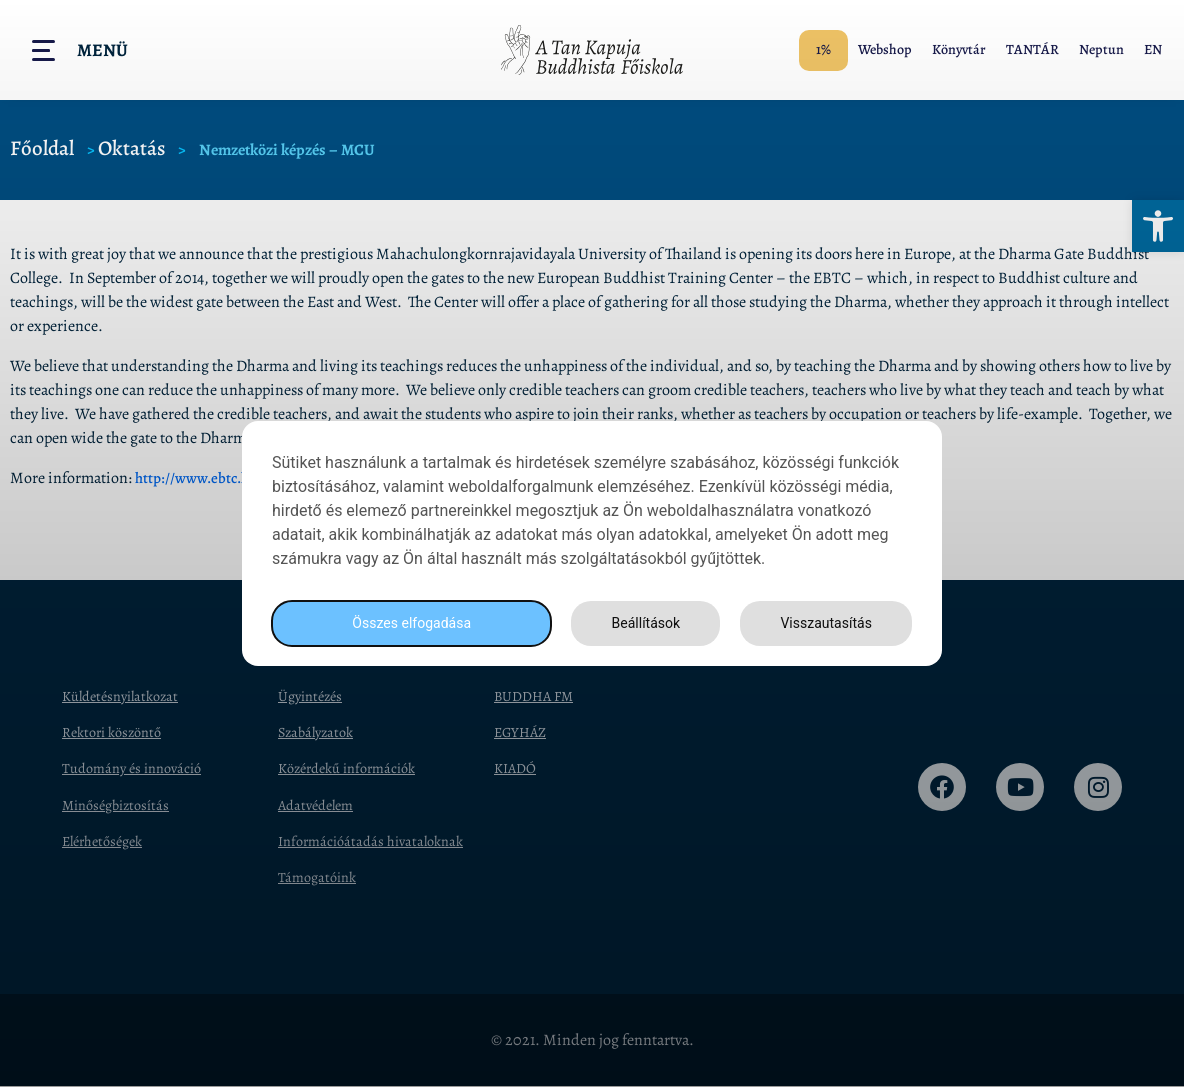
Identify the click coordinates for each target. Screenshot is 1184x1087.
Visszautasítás (823, 623)
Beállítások (640, 623)
